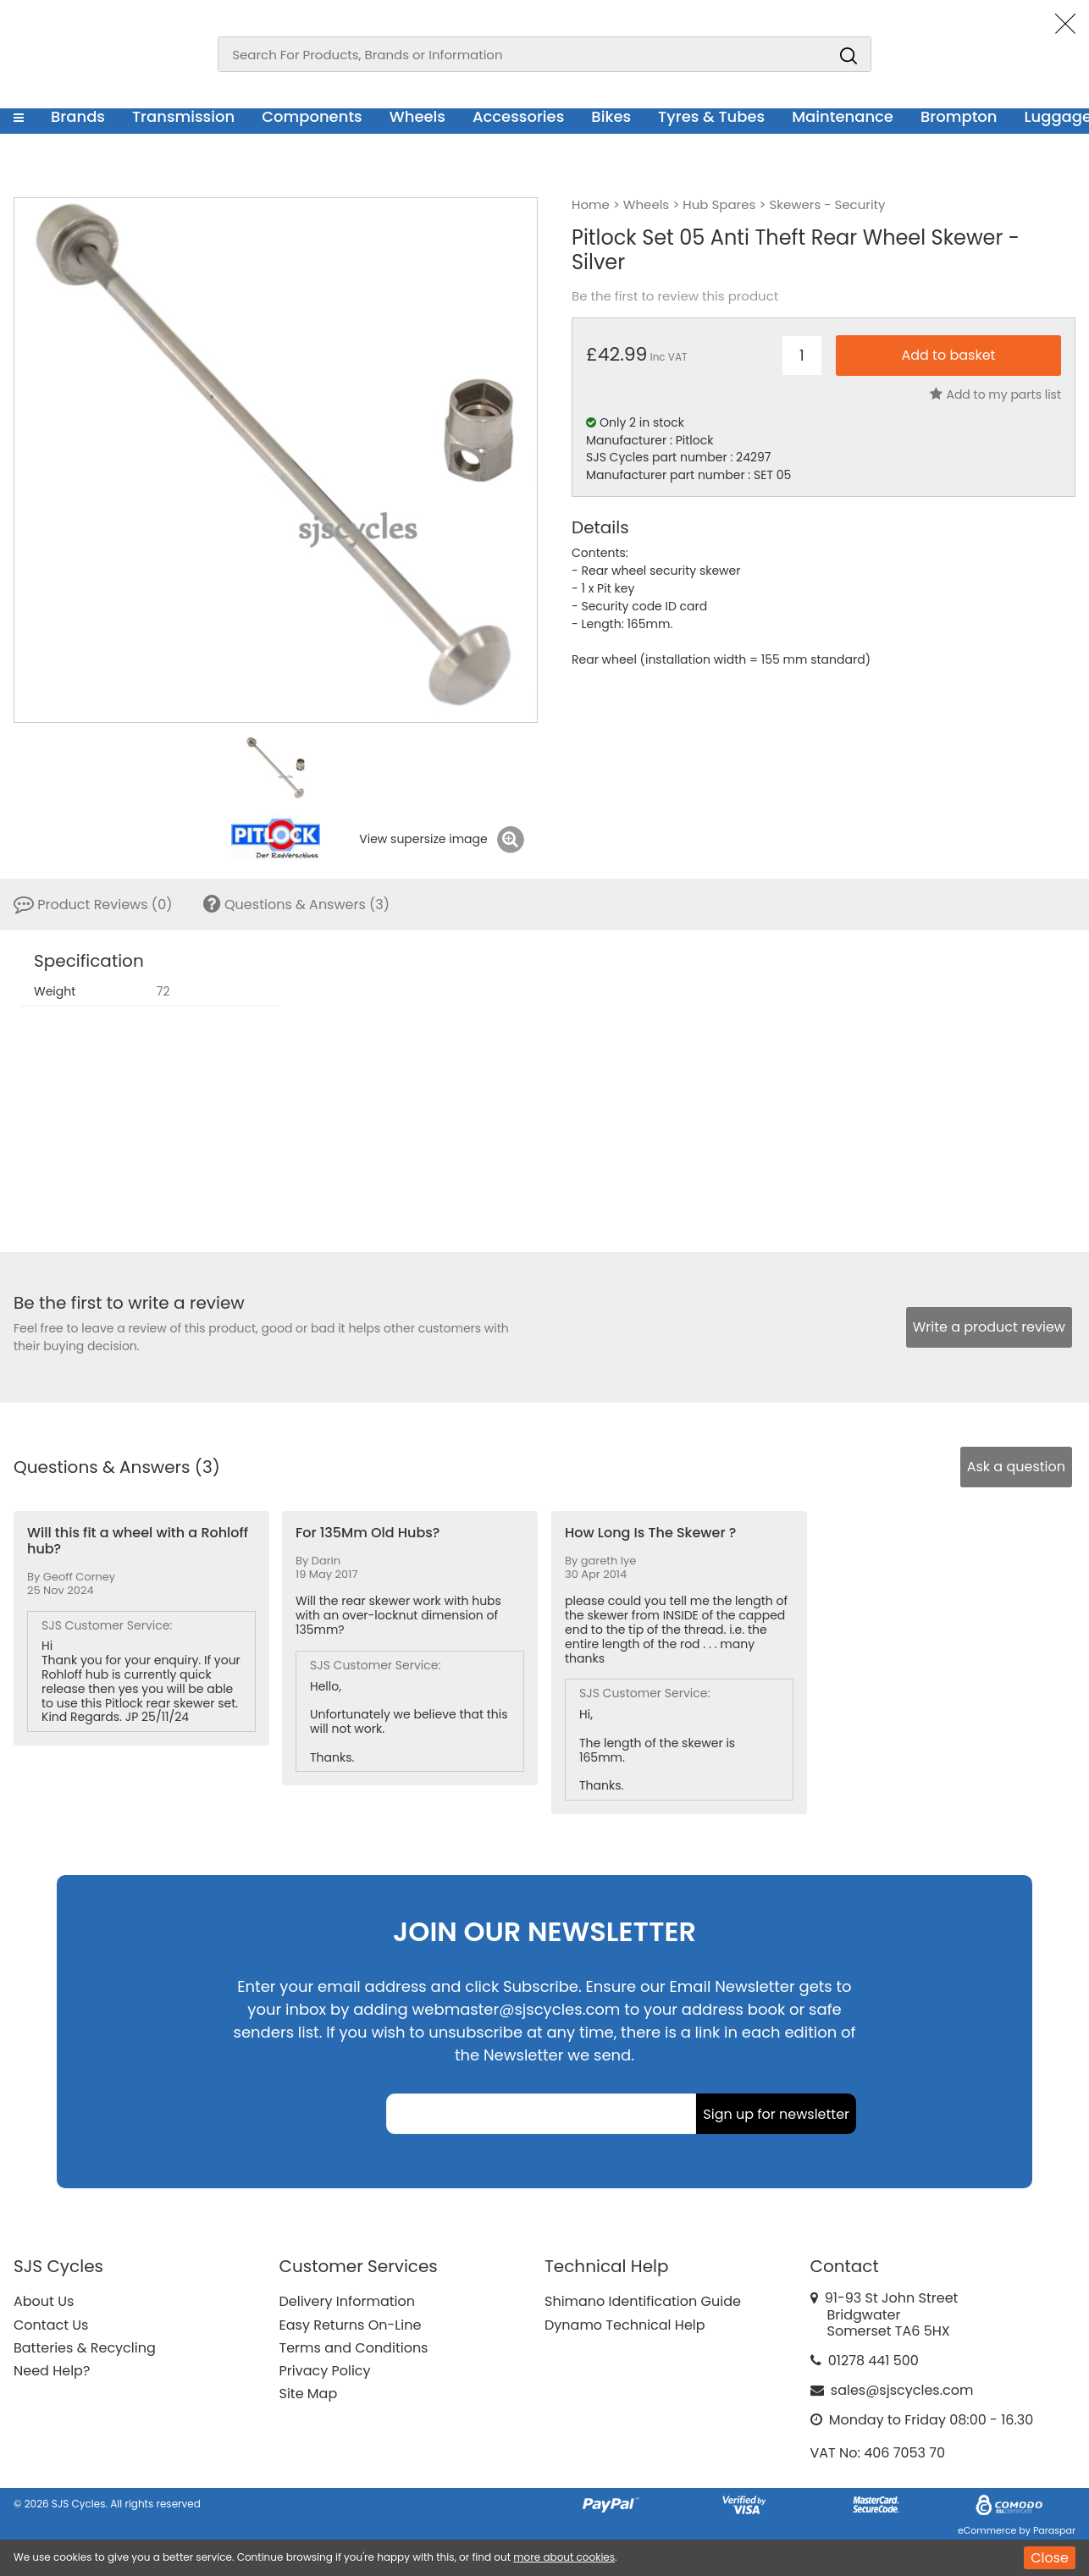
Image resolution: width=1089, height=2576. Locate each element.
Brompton (959, 116)
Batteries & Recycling (85, 2348)
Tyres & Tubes (711, 116)
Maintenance (842, 116)
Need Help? (52, 2370)
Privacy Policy (325, 2370)
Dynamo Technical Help (624, 2325)
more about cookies (564, 2557)
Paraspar (1054, 2530)
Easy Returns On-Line (350, 2325)
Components (312, 116)
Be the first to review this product (675, 296)
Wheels (417, 116)
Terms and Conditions (353, 2348)
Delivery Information (347, 2301)
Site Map (308, 2393)
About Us (44, 2301)
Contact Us (51, 2325)
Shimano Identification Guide (642, 2301)
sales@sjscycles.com (902, 2390)
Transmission (183, 116)
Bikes (611, 116)
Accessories (518, 116)
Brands (78, 116)
